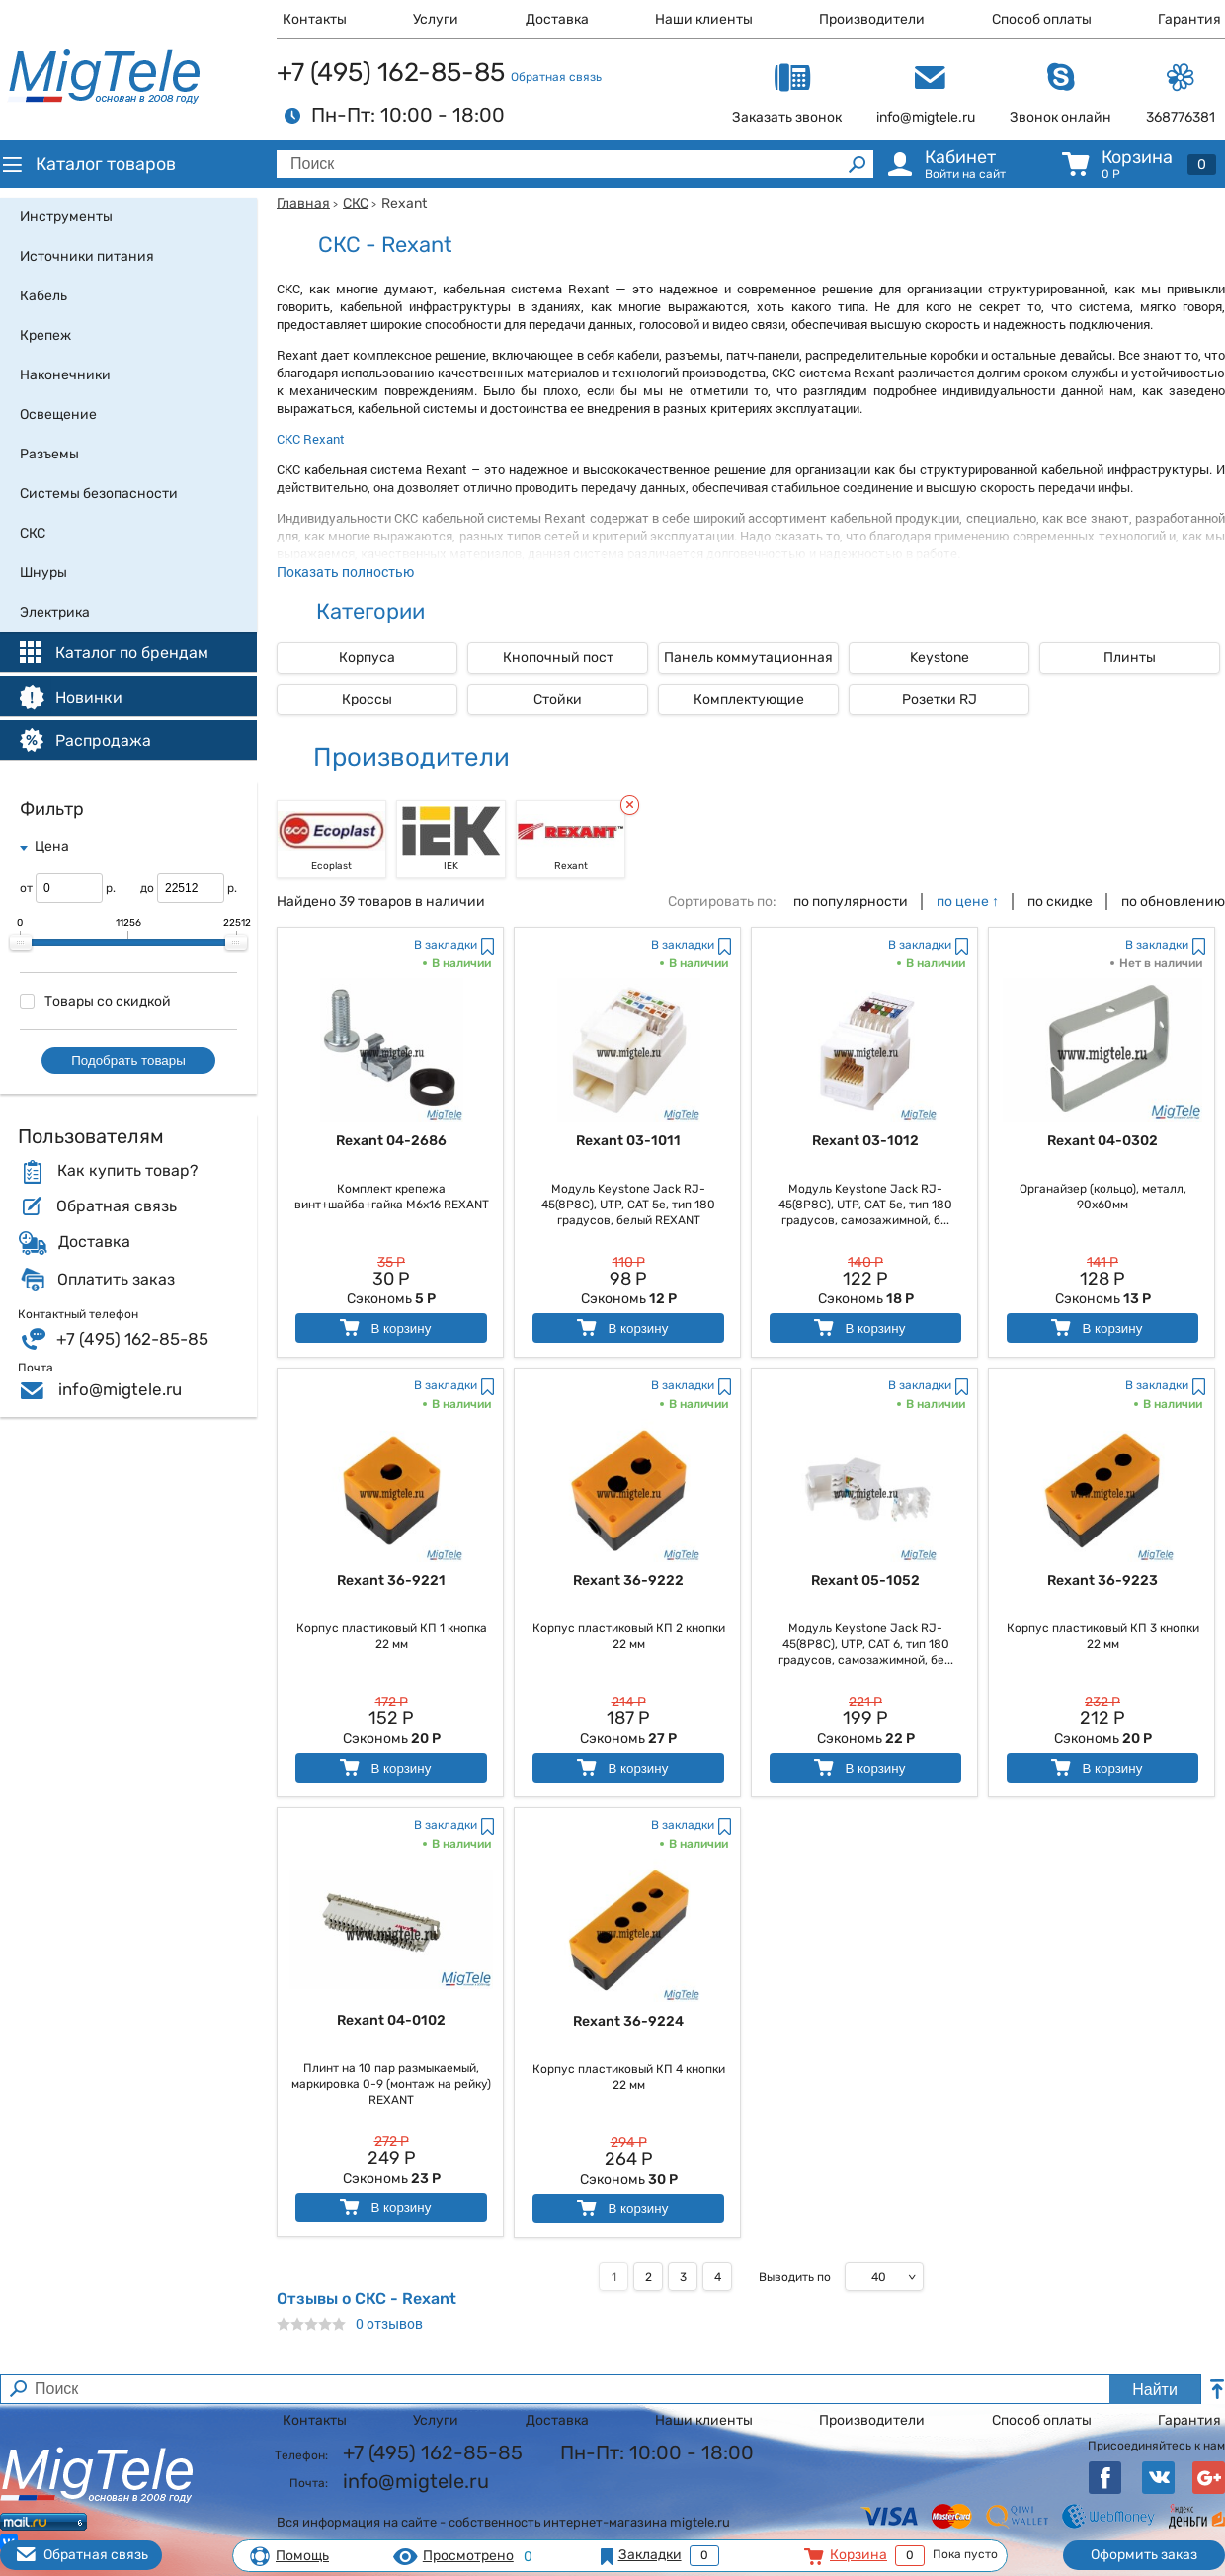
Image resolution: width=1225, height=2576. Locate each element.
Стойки (557, 699)
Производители (872, 19)
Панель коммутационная (748, 657)
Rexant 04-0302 (1102, 1140)
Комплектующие (749, 699)
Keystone (939, 657)
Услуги (435, 19)
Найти (1155, 2389)
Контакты (315, 19)
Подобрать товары (128, 1060)
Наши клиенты (704, 19)
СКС (355, 203)
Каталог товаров (88, 164)
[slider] (21, 943)
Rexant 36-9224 (628, 2021)
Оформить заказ (1144, 2554)
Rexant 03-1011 (628, 1140)
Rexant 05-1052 (865, 1580)
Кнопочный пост (558, 657)
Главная (303, 203)
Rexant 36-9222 (628, 1580)
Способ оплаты (1042, 19)
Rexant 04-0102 (391, 2020)
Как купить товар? (127, 1171)
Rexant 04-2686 (391, 1140)
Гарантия (1189, 19)
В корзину (384, 1327)
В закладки (445, 945)
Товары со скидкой (95, 1001)
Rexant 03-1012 (865, 1140)
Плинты (1129, 657)
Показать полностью (345, 571)
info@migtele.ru (120, 1389)
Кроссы (367, 699)
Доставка (557, 19)
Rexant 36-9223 (1102, 1580)
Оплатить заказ (116, 1280)
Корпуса (367, 657)
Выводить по (795, 2277)
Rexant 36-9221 (391, 1580)
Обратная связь (556, 77)
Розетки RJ (939, 699)
